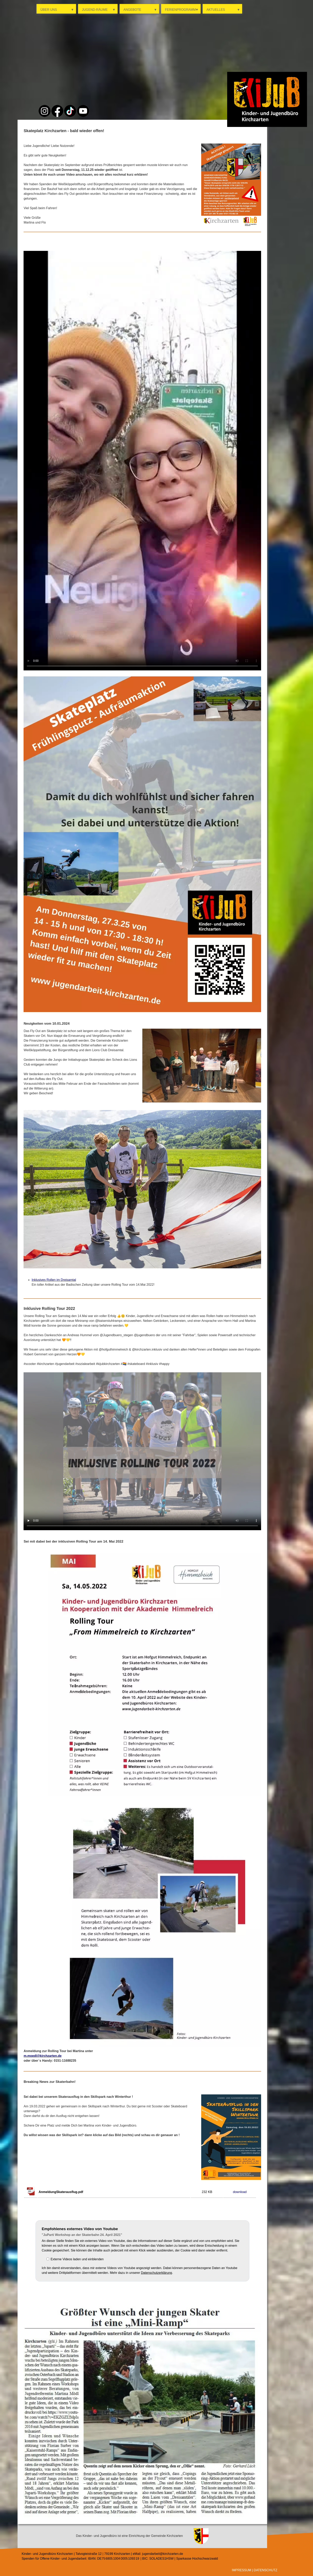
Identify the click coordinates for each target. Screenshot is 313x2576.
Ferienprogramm (182, 10)
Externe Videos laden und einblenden (77, 2259)
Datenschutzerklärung (156, 2272)
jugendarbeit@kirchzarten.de (162, 2553)
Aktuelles (223, 10)
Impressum (241, 2570)
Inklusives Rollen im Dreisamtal (54, 1280)
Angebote (140, 10)
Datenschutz (265, 2570)
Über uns (57, 10)
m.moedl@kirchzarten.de (42, 2055)
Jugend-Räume (99, 10)
